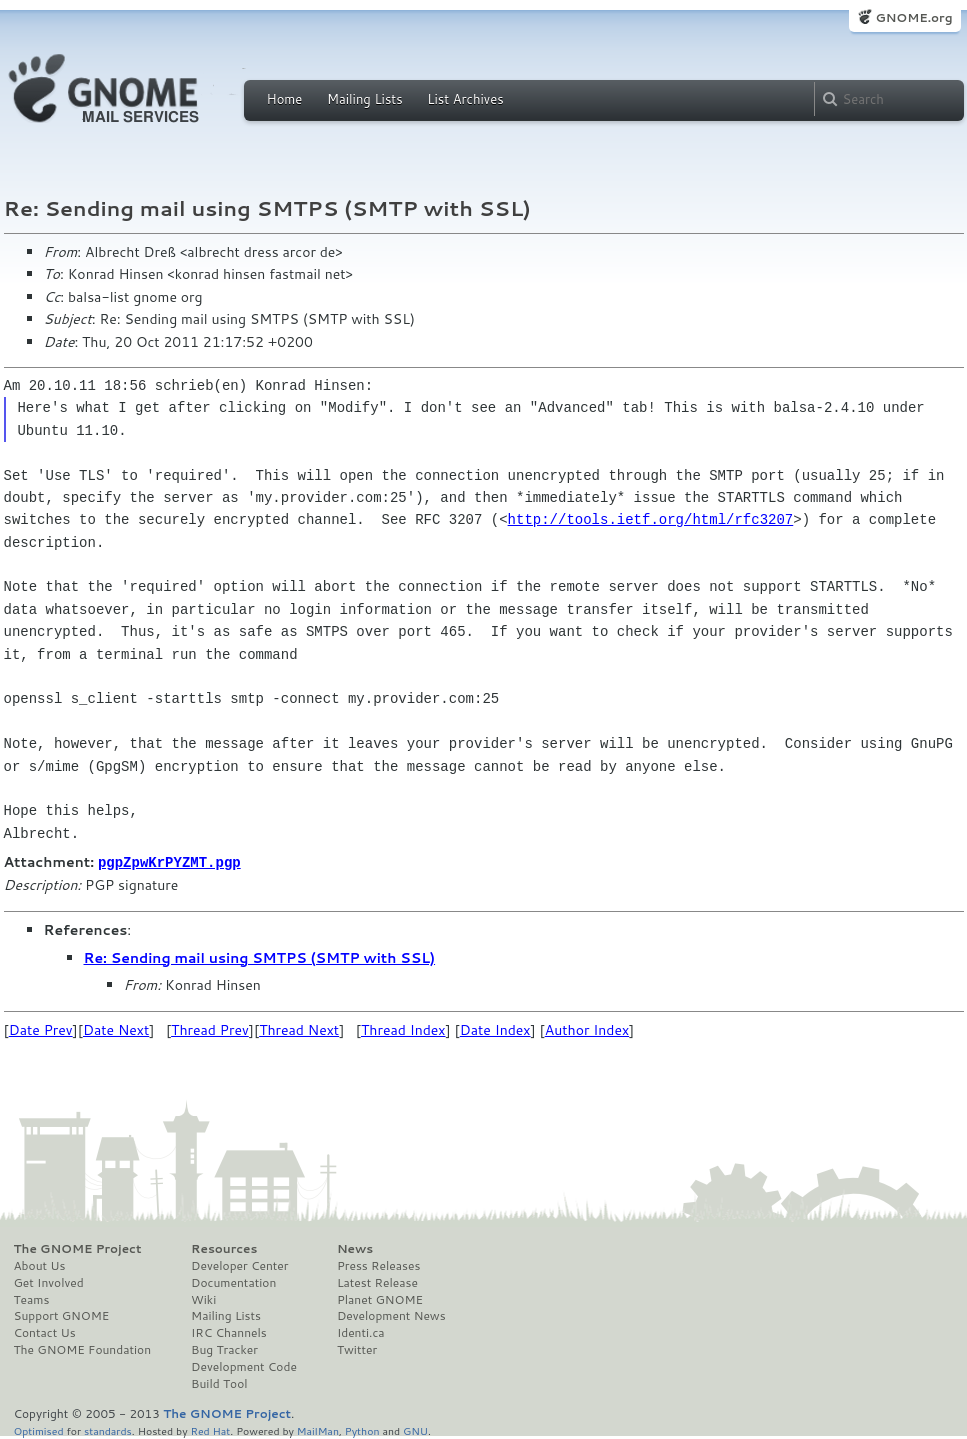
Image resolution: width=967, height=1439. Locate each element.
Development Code (244, 1366)
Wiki (203, 1299)
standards (108, 1429)
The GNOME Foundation (83, 1349)
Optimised (39, 1429)
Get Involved (49, 1282)
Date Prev (41, 1029)
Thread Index (403, 1029)
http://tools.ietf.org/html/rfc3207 (651, 519)
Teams (32, 1299)
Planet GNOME (380, 1299)
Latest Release (377, 1282)
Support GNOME (62, 1315)
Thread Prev (210, 1029)
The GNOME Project (78, 1248)
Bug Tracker (224, 1349)
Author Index (587, 1029)
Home (285, 99)
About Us (40, 1265)
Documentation (233, 1282)
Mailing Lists (365, 99)
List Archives (465, 99)
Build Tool (219, 1383)
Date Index (495, 1029)
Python (362, 1429)
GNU (415, 1429)
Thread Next (299, 1029)
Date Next (116, 1029)
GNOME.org (913, 17)
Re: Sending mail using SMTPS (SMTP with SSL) (260, 957)
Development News (391, 1315)
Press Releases (378, 1265)
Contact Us (45, 1332)
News (355, 1248)
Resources (224, 1248)
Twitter (357, 1349)
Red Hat (210, 1429)
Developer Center (239, 1265)
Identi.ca (361, 1332)
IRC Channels (229, 1332)
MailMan (318, 1429)
